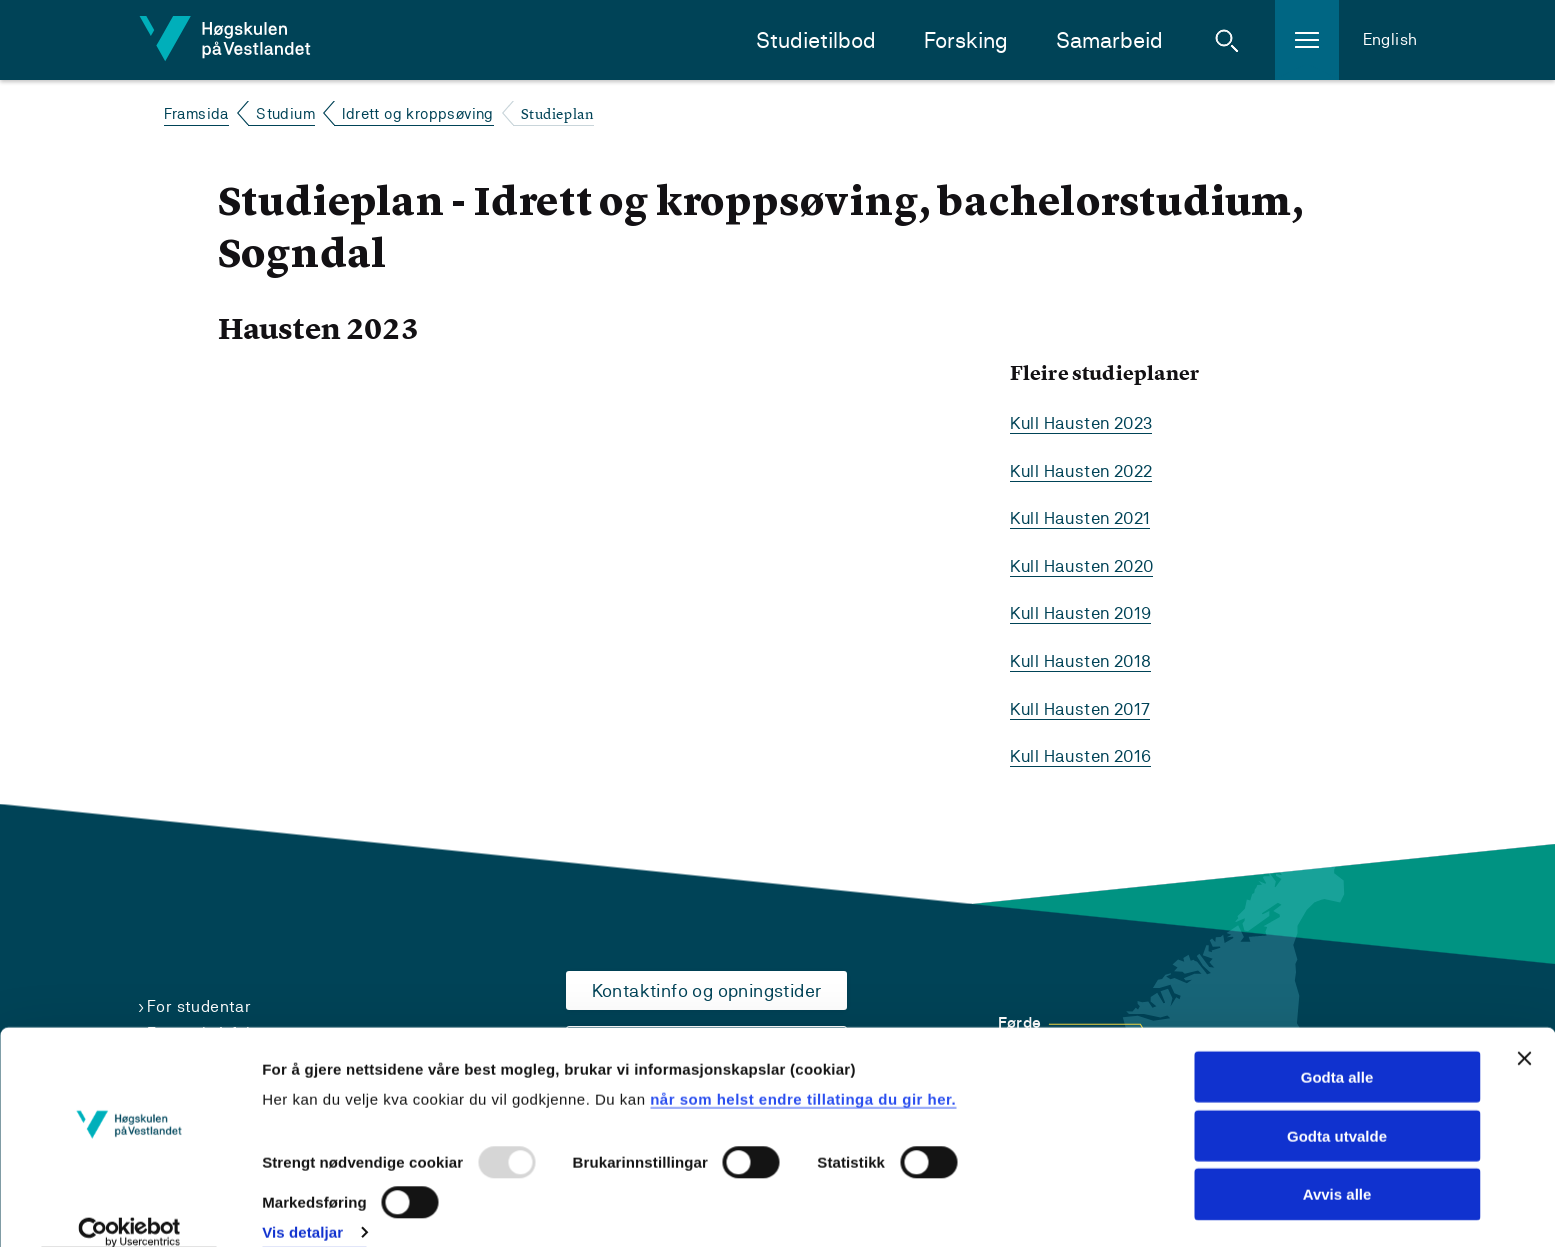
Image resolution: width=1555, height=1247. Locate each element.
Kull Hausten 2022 (1086, 469)
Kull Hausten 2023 (1086, 422)
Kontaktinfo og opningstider (707, 985)
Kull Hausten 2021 (1084, 516)
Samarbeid (1109, 40)
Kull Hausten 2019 (1085, 610)
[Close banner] (1524, 1033)
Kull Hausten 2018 (1085, 657)
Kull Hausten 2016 (1085, 751)
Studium (285, 113)
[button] (1227, 40)
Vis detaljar (302, 1207)
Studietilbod (816, 40)
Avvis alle (1337, 1169)
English (1390, 39)
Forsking (966, 40)
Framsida (196, 113)
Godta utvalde (1337, 1110)
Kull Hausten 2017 (1084, 704)
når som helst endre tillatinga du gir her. (803, 1073)
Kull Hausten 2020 (1086, 563)
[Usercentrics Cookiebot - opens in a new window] (129, 1208)
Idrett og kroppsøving (417, 113)
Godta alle (1337, 1051)
